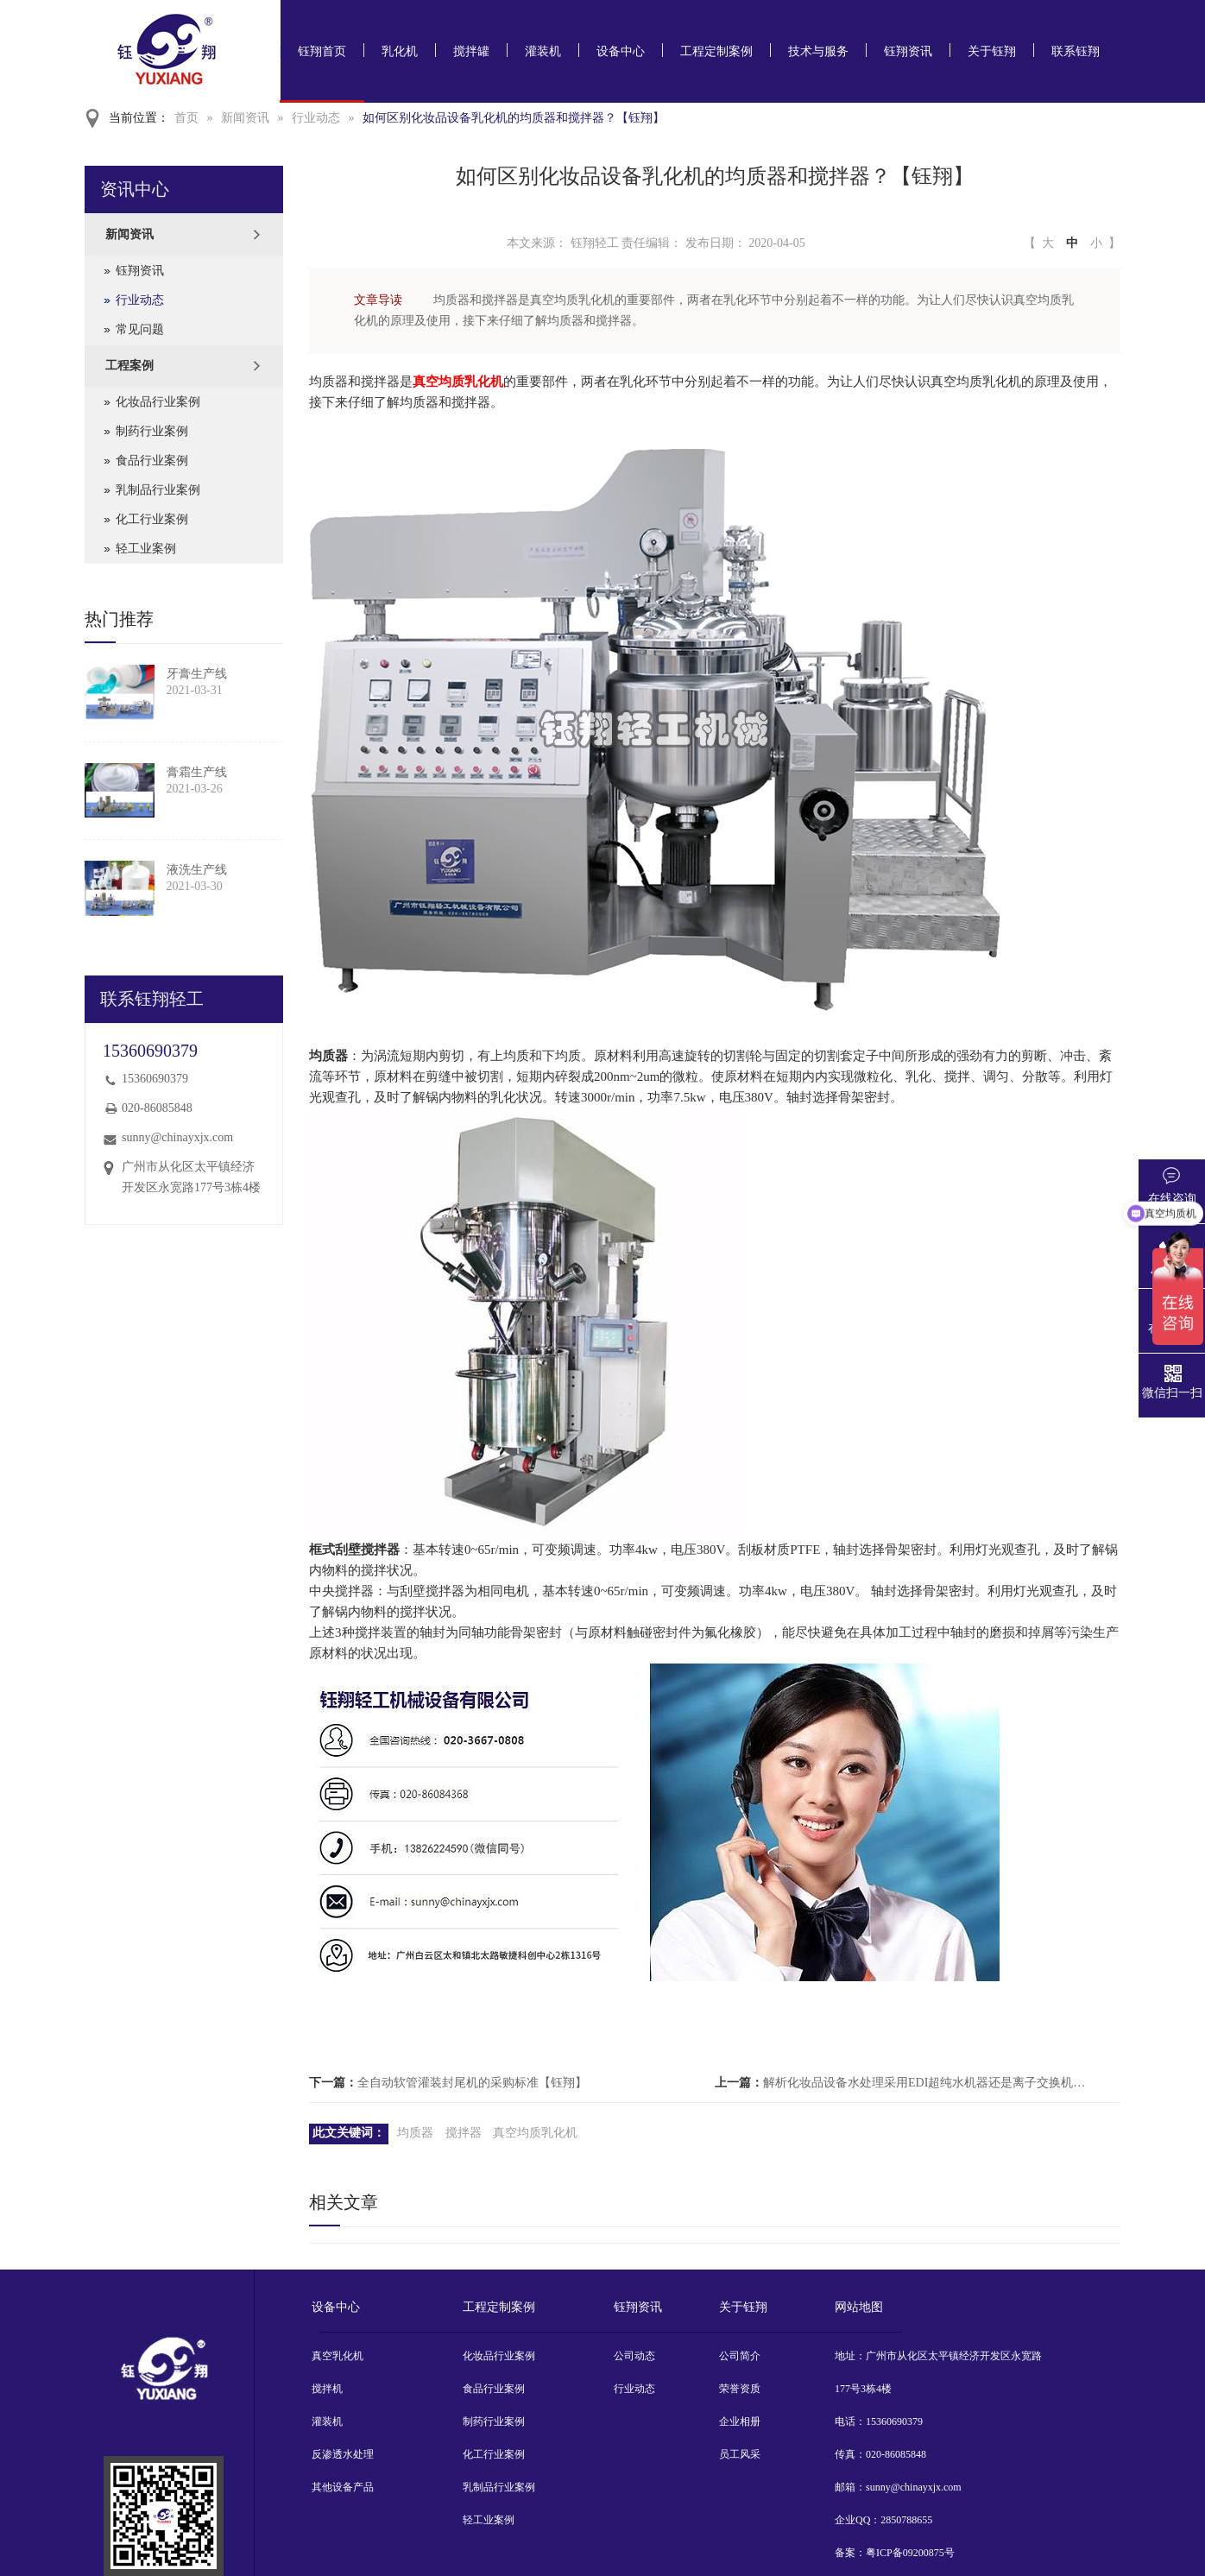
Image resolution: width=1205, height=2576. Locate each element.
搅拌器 (463, 2132)
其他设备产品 (343, 2487)
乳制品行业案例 (158, 489)
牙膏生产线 (197, 673)
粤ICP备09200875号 (910, 2553)
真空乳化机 (337, 2356)
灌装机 (543, 51)
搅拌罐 (471, 51)
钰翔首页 (322, 51)
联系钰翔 (1075, 51)
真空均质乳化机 (458, 381)
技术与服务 (818, 51)
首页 (186, 117)
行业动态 (316, 117)
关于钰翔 (992, 51)
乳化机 (400, 51)
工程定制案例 (716, 51)
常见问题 (140, 329)
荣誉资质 (739, 2389)
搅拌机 (327, 2389)
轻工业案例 (146, 548)
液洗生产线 (197, 869)
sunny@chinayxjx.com (177, 1137)
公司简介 (739, 2356)
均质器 (415, 2132)
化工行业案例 (152, 519)
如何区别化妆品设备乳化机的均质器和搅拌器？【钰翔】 (514, 117)
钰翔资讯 (908, 51)
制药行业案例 (152, 431)
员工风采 (739, 2454)
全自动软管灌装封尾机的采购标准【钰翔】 (472, 2082)
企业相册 (739, 2421)
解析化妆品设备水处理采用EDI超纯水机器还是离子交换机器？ (925, 2082)
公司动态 (634, 2356)
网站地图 (859, 2307)
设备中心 (620, 51)
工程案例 (129, 365)
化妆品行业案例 (158, 401)
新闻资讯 (245, 117)
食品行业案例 (152, 460)
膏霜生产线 (197, 772)
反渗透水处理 (343, 2454)
